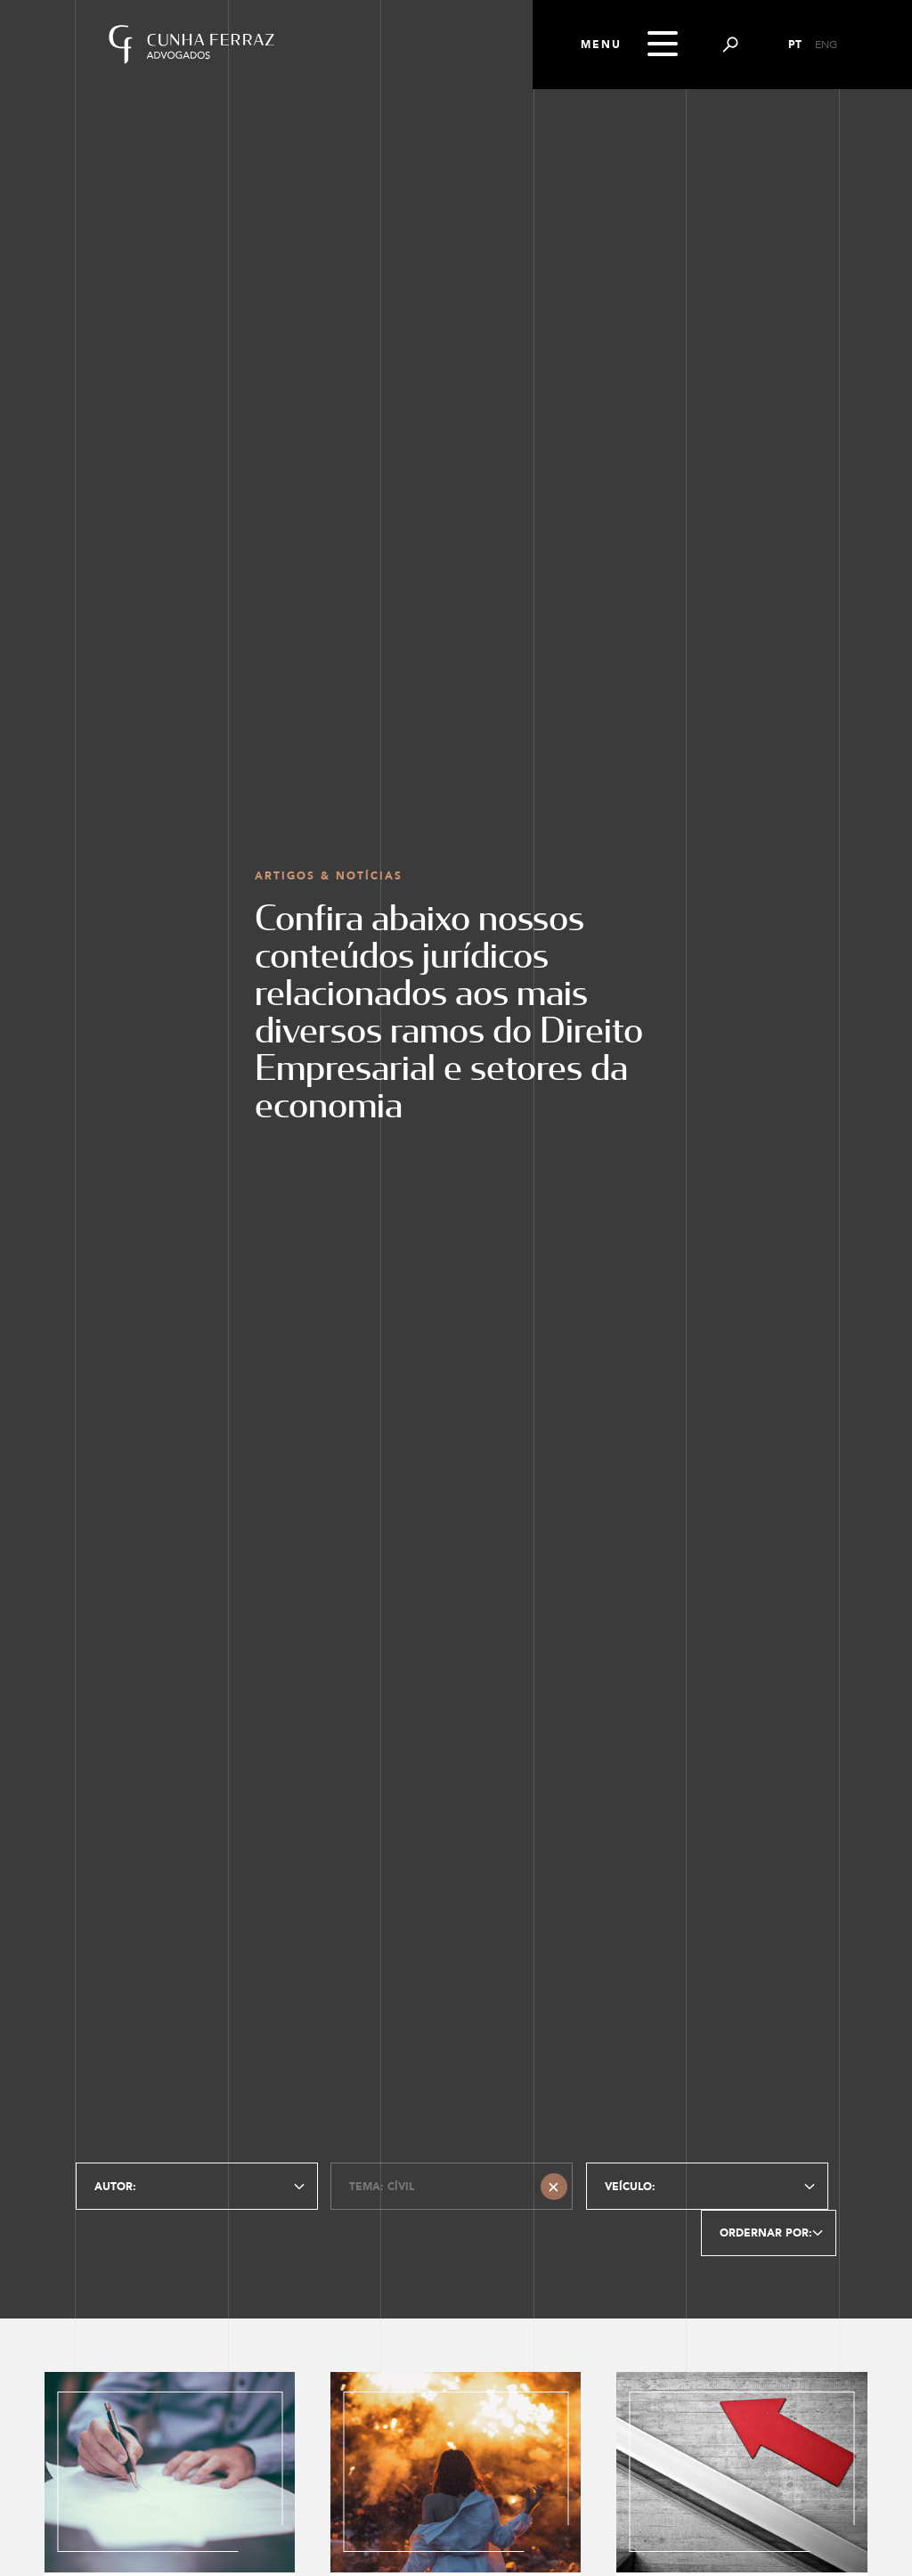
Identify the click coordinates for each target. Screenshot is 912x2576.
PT (795, 44)
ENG (826, 44)
